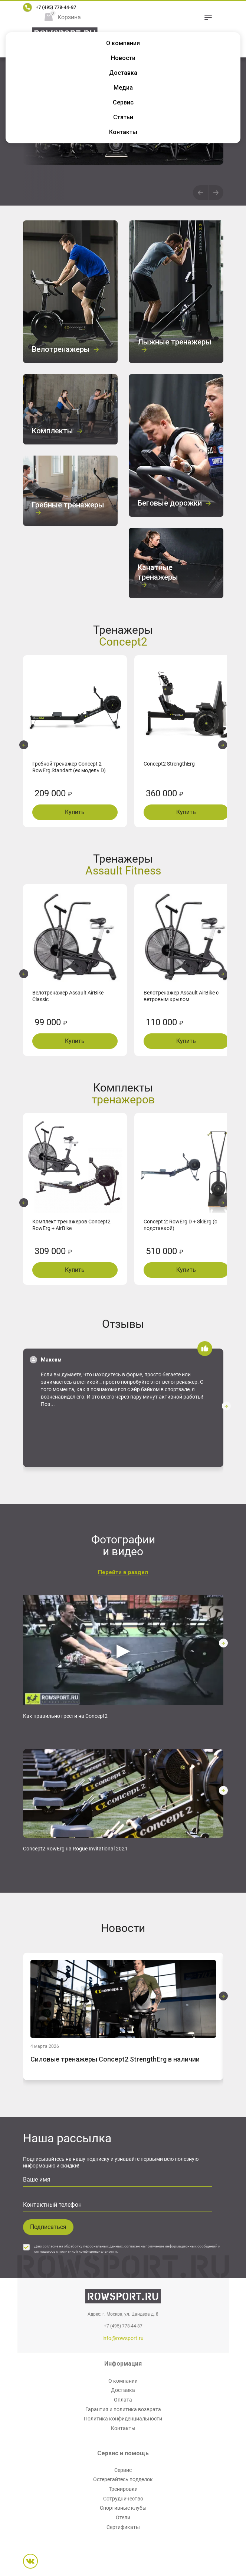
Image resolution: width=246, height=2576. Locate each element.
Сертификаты (123, 2527)
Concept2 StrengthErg (169, 764)
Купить (75, 812)
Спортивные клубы (123, 2508)
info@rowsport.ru (123, 2338)
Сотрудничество (123, 2499)
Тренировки (123, 2489)
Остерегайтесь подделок (123, 2479)
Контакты (123, 132)
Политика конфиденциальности (123, 2419)
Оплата (123, 2400)
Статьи (123, 117)
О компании (123, 43)
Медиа (123, 87)
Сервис (123, 102)
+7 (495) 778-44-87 (56, 7)
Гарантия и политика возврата (123, 2409)
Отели (123, 2517)
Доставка (123, 72)
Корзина (69, 17)
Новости (123, 57)
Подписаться (48, 2226)
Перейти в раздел (123, 1572)
